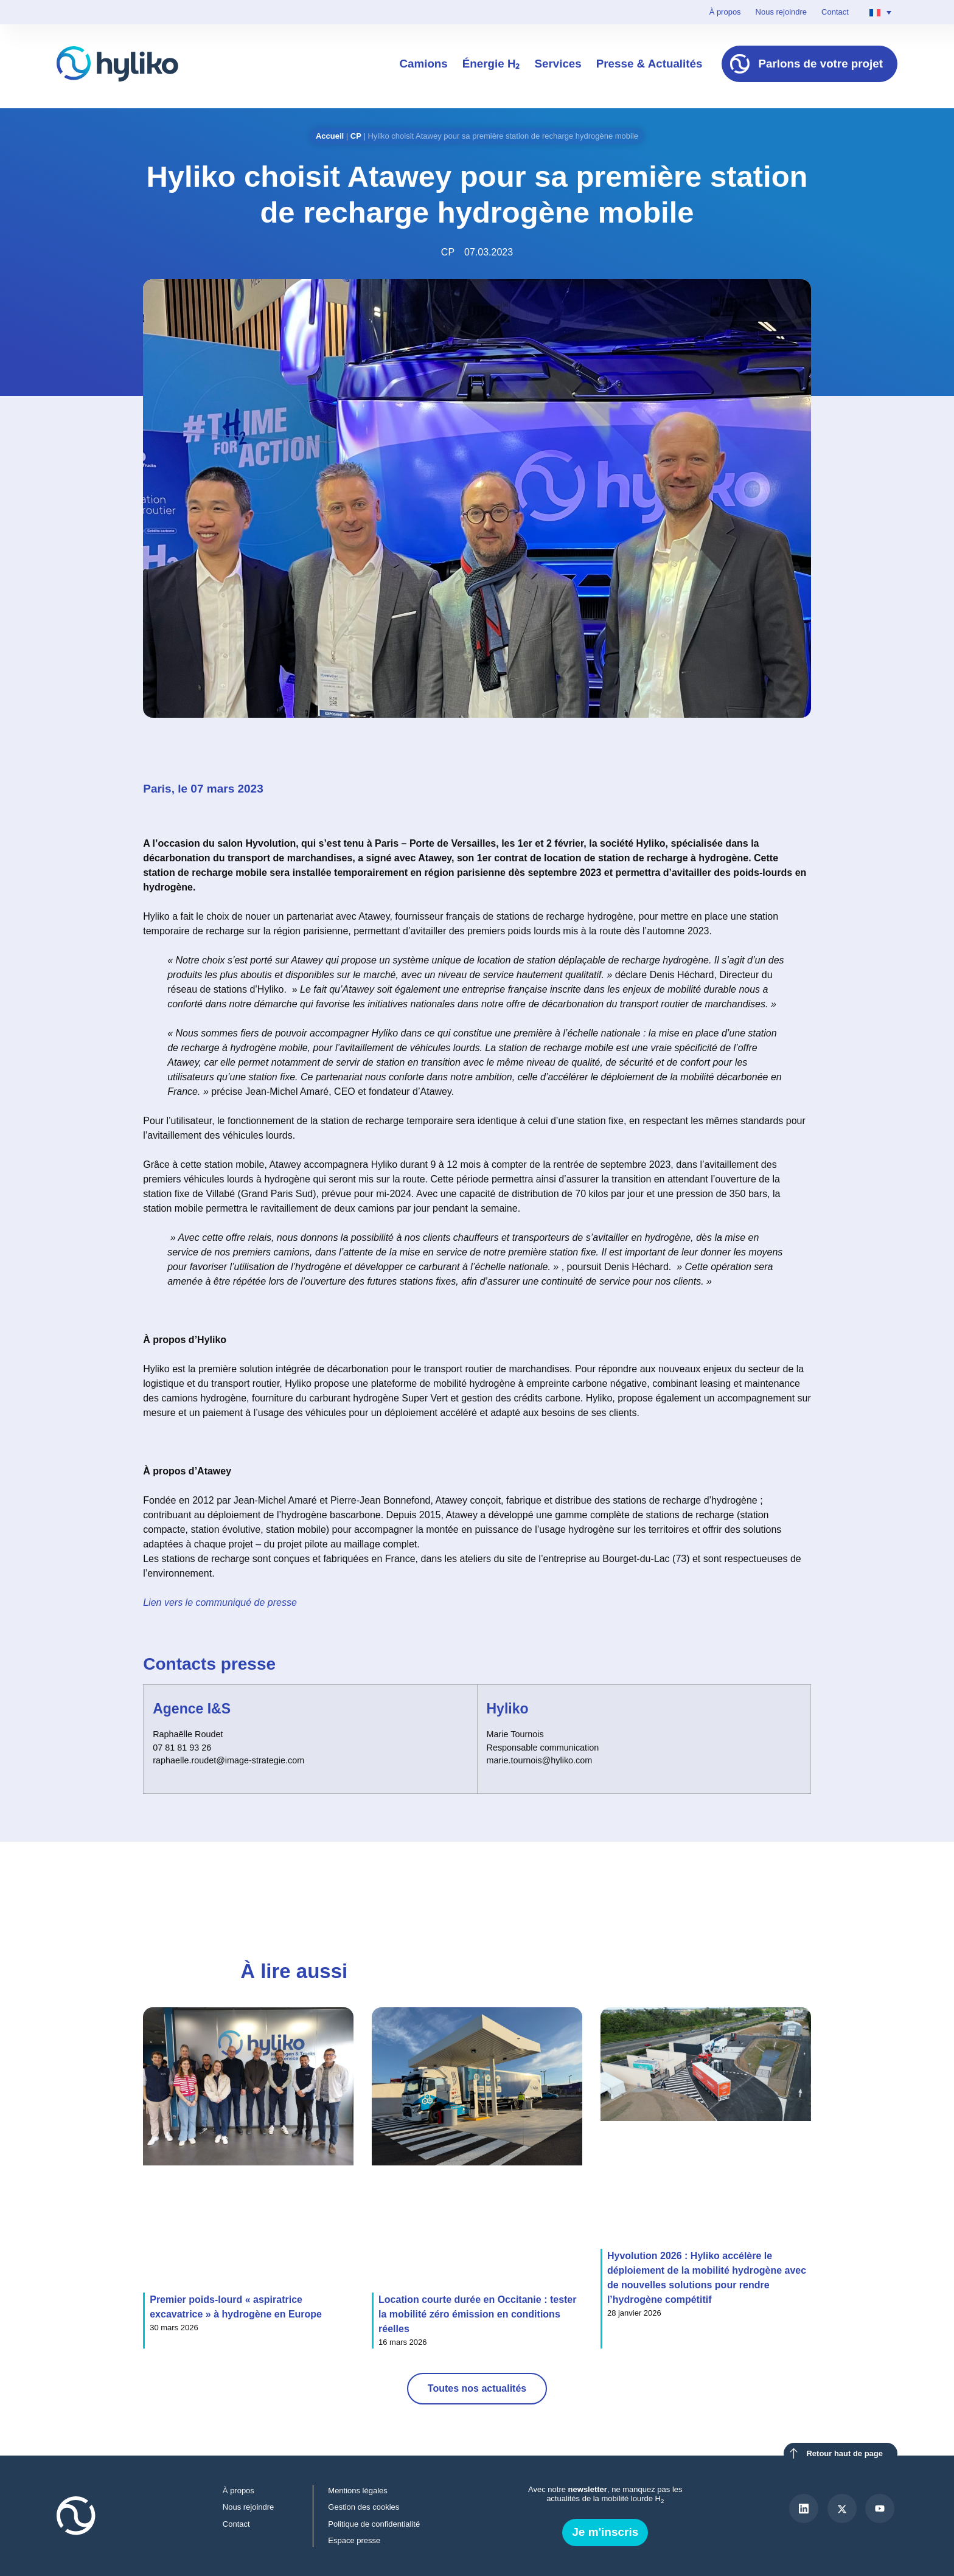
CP (355, 136)
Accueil (330, 136)
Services (557, 63)
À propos (725, 11)
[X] (842, 2508)
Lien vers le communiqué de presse (220, 1602)
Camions (423, 63)
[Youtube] (879, 2508)
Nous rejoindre (781, 11)
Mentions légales (358, 2490)
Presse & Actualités (649, 63)
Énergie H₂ (491, 63)
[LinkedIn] (803, 2508)
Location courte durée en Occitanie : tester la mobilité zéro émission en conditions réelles (477, 2314)
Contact (835, 11)
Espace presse (355, 2540)
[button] (716, 1875)
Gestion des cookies (364, 2507)
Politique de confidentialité (374, 2524)
